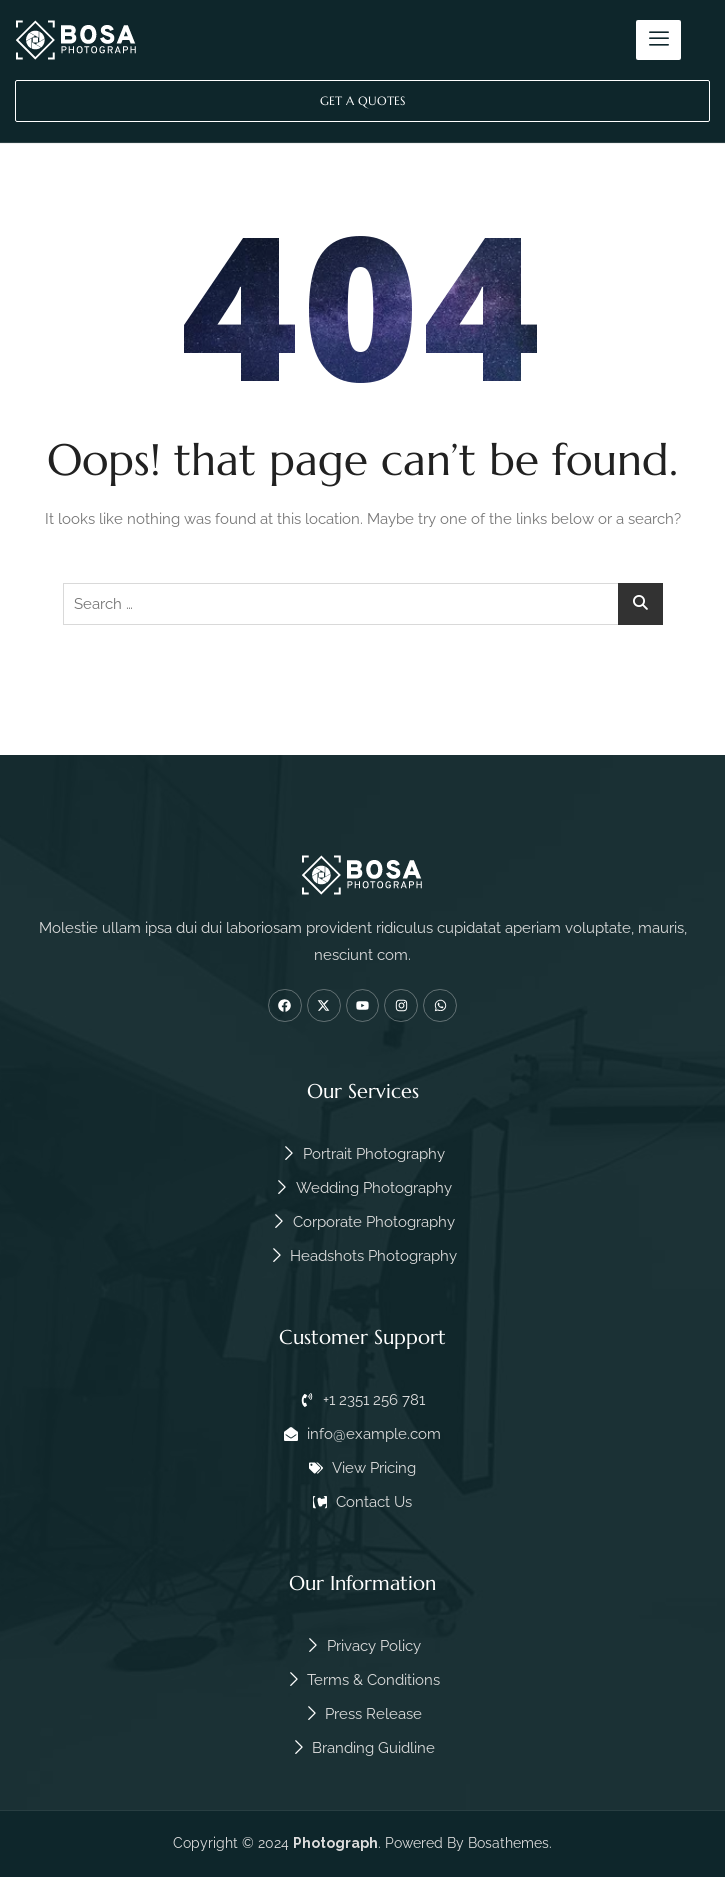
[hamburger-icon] (658, 40)
